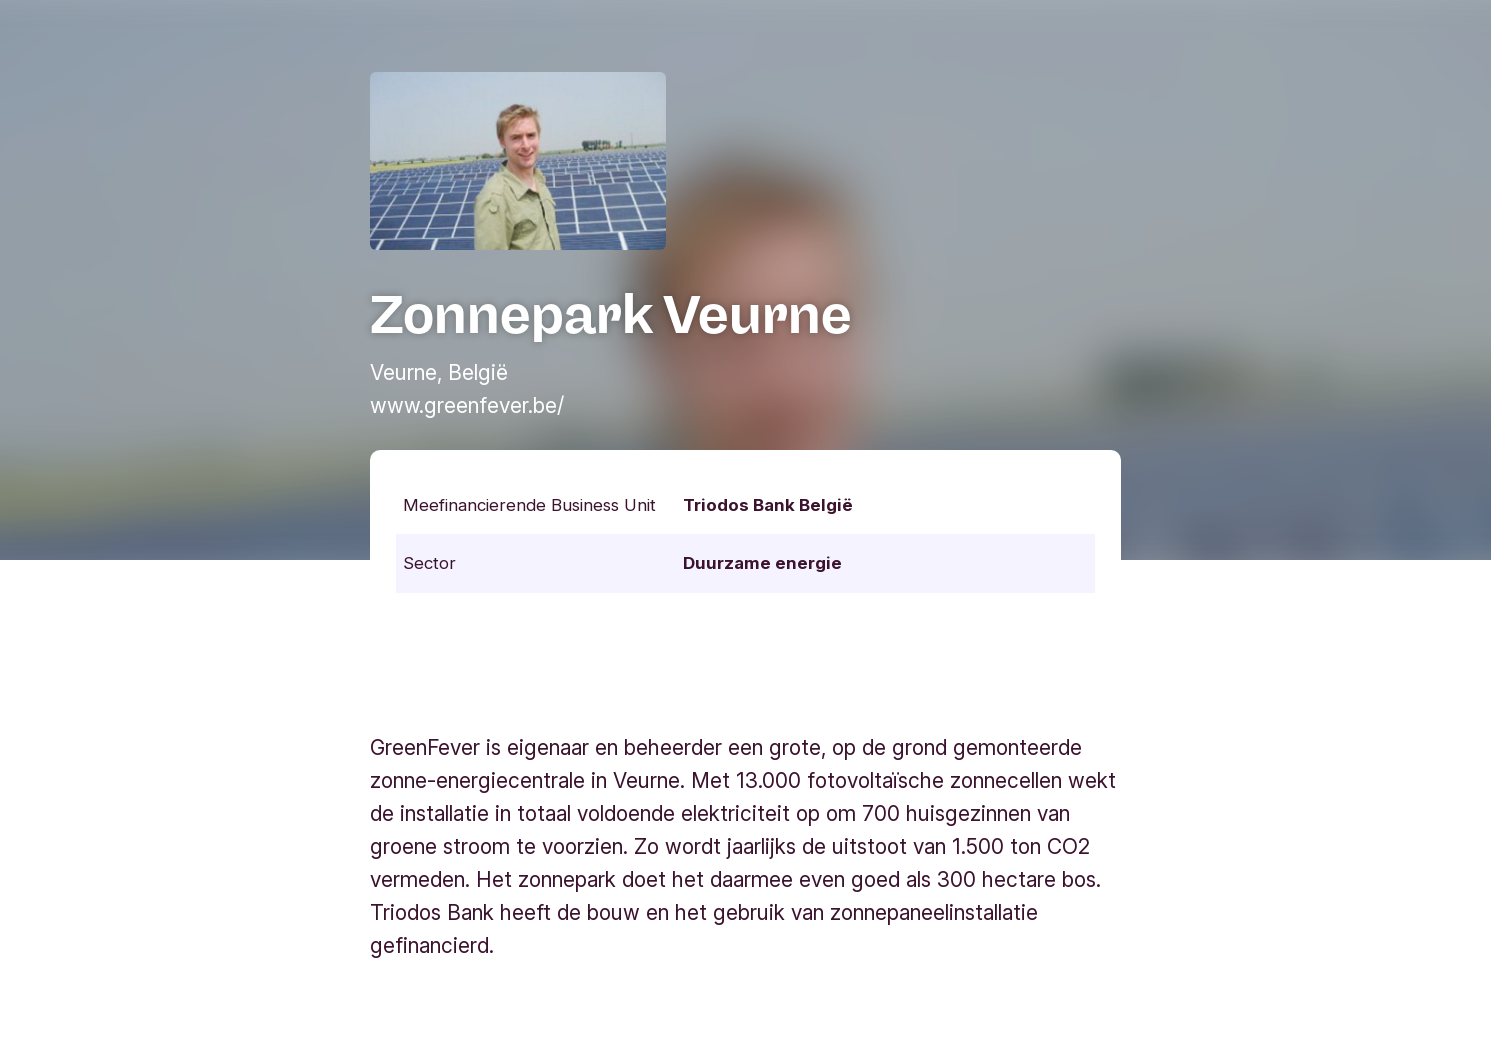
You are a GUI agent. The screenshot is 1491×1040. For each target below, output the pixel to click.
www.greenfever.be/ (467, 405)
